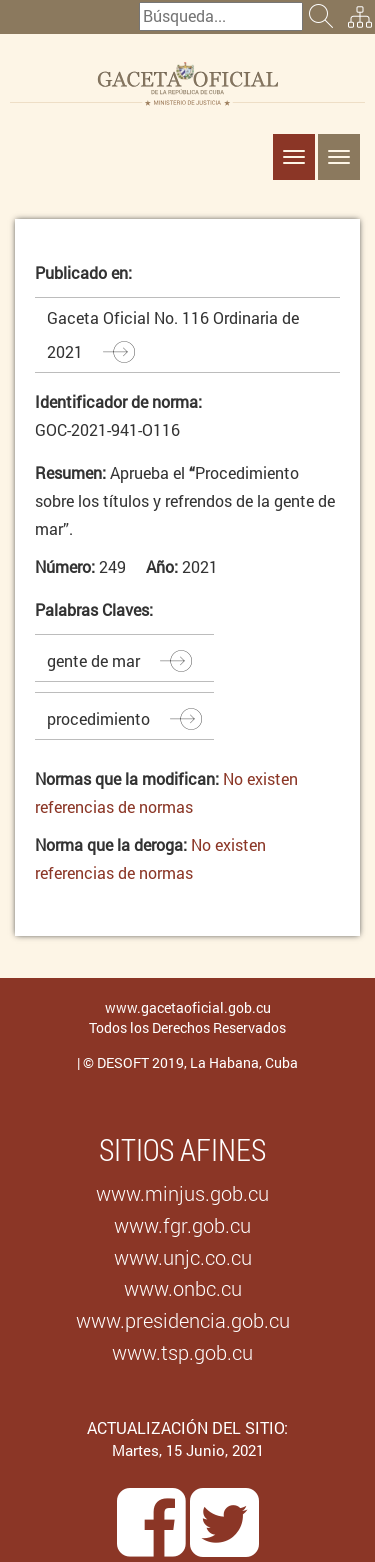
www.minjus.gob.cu (182, 1193)
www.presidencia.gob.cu (183, 1320)
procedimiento (98, 718)
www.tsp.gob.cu (182, 1352)
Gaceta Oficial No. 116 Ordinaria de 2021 (173, 334)
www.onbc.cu (183, 1288)
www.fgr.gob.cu (182, 1225)
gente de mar (93, 660)
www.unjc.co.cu (183, 1257)
